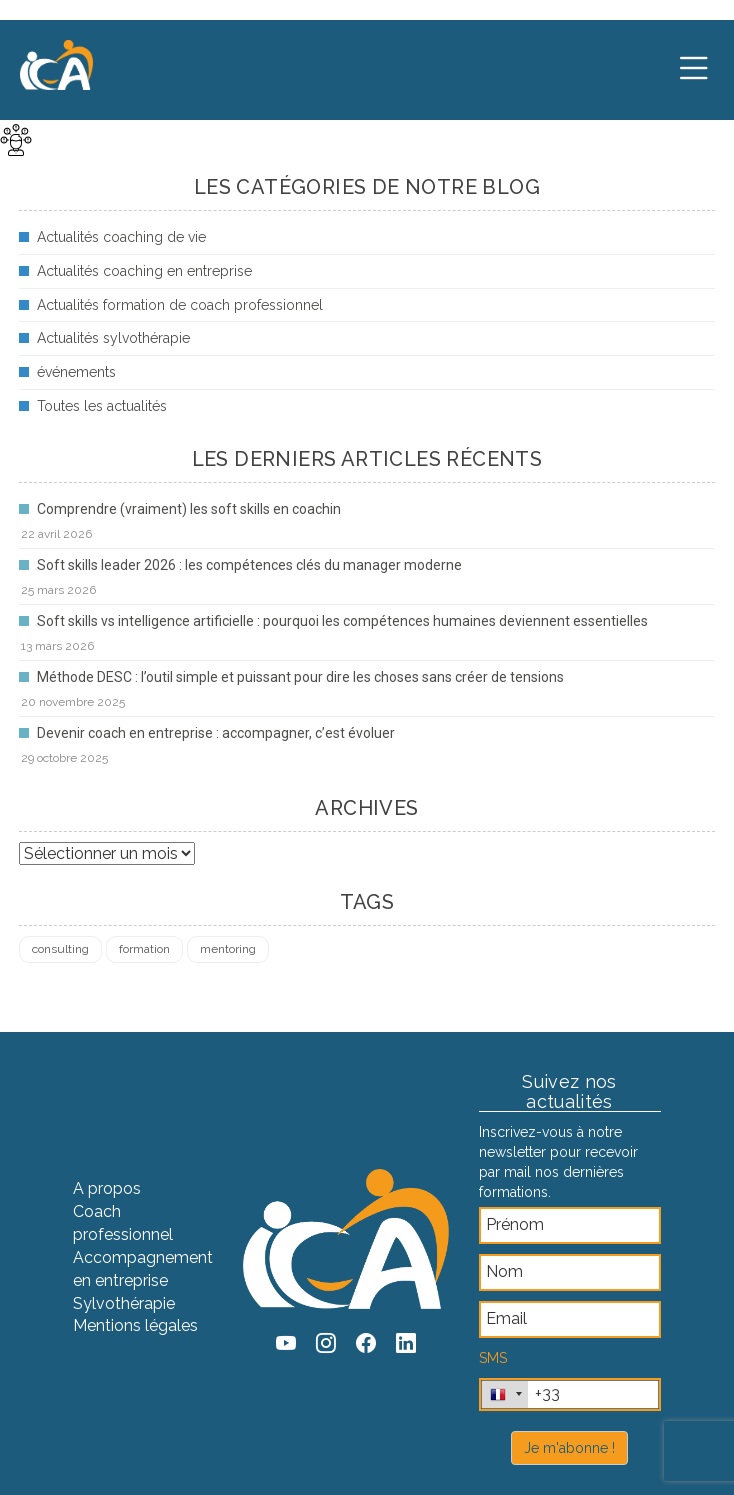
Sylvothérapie (124, 1303)
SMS (493, 1358)
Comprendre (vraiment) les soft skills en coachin (189, 509)
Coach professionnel (123, 1223)
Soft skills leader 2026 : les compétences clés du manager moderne (249, 565)
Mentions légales (135, 1325)
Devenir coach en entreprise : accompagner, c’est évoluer (216, 733)
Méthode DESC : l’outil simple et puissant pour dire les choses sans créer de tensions (300, 677)
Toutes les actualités (102, 406)
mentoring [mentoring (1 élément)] (228, 949)
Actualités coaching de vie (121, 237)
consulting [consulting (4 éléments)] (60, 949)
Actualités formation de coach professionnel (180, 305)
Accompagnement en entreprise (143, 1269)
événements (76, 372)
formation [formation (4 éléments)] (144, 949)
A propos (107, 1188)
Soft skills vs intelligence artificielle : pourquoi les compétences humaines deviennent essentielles (342, 621)
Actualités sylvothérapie (113, 338)
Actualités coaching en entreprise (144, 271)
